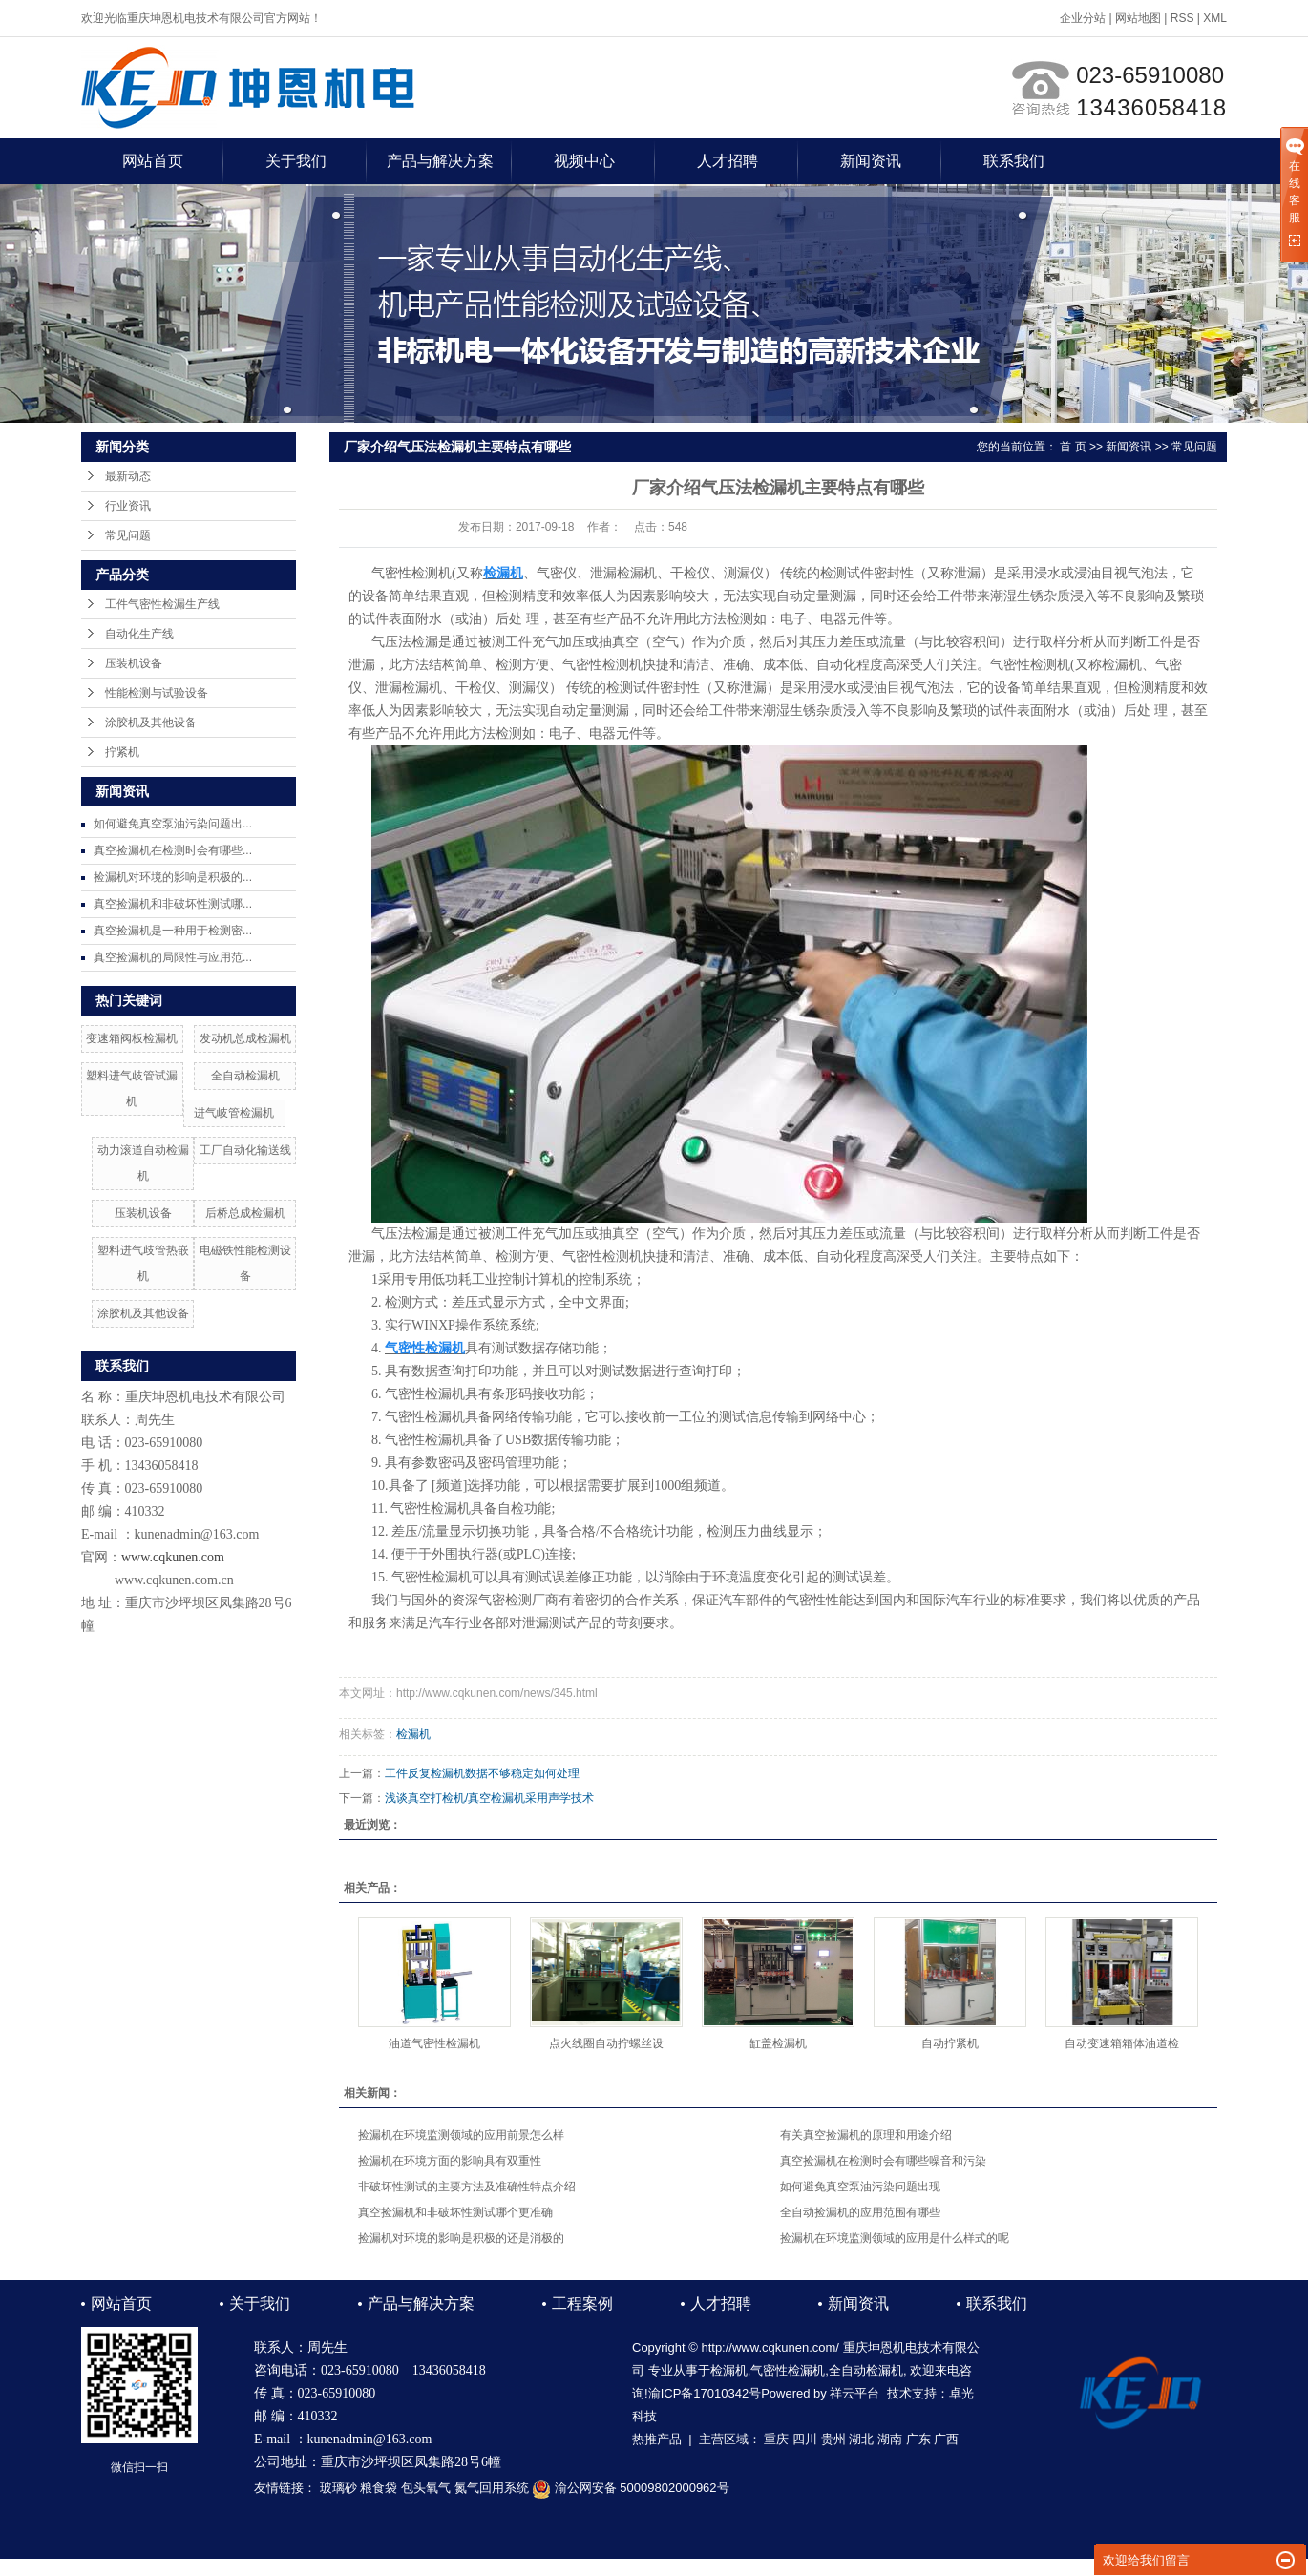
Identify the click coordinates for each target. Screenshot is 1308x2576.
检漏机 (413, 1734)
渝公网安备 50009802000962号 (630, 2488)
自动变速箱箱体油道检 (1122, 2043)
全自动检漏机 (245, 1075)
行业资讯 (128, 506)
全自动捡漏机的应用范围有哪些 (860, 2212)
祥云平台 (854, 2393)
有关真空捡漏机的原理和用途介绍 (866, 2135)
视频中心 (584, 161)
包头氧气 (426, 2488)
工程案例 (582, 2303)
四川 (804, 2439)
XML (1215, 18)
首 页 (1073, 446)
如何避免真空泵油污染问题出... (173, 823)
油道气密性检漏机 (434, 2043)
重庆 (776, 2439)
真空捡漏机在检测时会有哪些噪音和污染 (883, 2161)
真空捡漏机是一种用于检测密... (173, 930)
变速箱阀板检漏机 (132, 1038)
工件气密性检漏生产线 (162, 604)
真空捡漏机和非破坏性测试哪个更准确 (455, 2212)
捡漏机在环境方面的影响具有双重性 (449, 2161)
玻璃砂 (338, 2488)
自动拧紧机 (950, 2043)
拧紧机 (122, 752)
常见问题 (128, 535)
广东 (918, 2439)
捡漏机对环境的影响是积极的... (173, 877)
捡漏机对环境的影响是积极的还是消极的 (461, 2238)
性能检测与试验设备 (156, 693)
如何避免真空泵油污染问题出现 (860, 2186)
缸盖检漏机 (778, 2043)
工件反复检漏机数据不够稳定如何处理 (482, 1773)
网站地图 (1138, 18)
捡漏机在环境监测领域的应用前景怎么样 (461, 2135)
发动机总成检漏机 (245, 1038)
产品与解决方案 (440, 161)
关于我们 (296, 161)
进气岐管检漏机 (234, 1113)
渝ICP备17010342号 (705, 2393)
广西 (946, 2439)
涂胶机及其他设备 (151, 722)
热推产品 (657, 2439)
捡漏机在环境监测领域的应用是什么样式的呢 (894, 2238)
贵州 (833, 2439)
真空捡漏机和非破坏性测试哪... (173, 904)
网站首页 (152, 161)
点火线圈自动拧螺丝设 (606, 2043)
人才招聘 (727, 161)
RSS (1182, 18)
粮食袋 (378, 2488)
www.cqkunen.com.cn (174, 1580)
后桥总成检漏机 (245, 1213)
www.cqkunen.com (172, 1557)
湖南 (889, 2439)
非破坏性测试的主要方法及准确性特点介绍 (467, 2186)
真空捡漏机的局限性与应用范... (173, 957)
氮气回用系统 (491, 2488)
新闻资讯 (870, 161)
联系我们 (1013, 161)
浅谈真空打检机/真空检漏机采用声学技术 (489, 1798)
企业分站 (1083, 18)
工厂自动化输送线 (245, 1150)
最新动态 (128, 476)
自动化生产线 (139, 633)
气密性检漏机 (787, 2370)
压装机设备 (133, 663)
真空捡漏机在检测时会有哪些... (173, 850)
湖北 (861, 2439)
